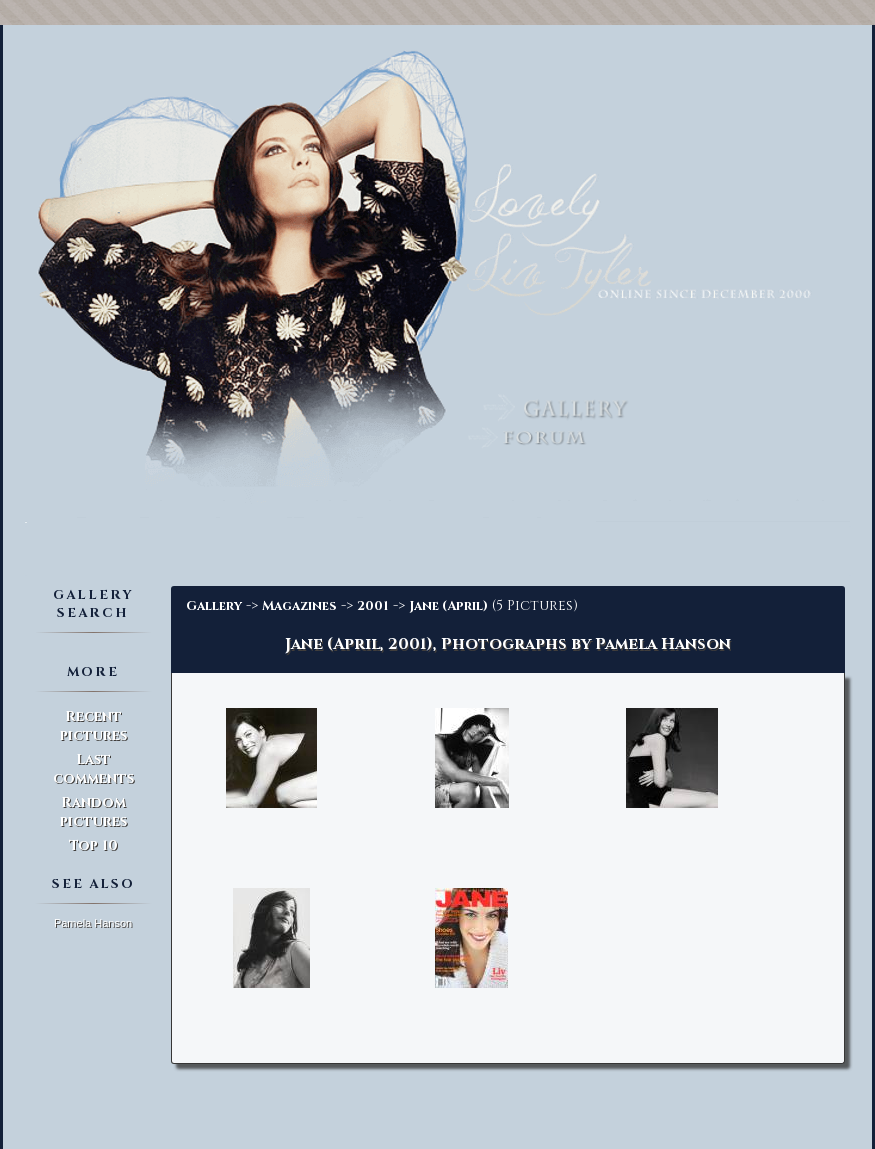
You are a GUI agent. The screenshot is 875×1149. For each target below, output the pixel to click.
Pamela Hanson (93, 923)
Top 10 (93, 845)
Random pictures (93, 812)
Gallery (214, 606)
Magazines (299, 606)
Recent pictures (93, 726)
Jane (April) (448, 606)
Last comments (93, 769)
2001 (373, 606)
